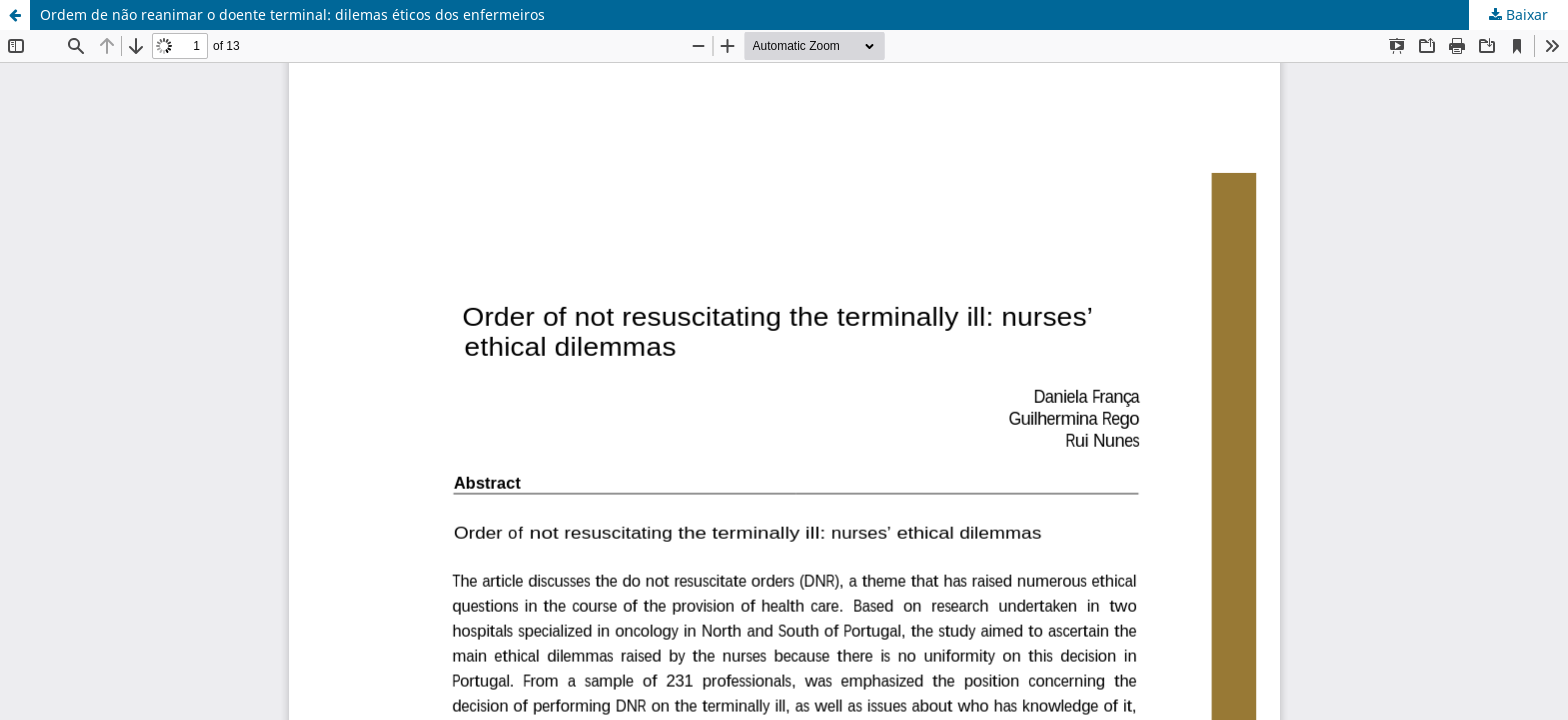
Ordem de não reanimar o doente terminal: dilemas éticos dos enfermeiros (292, 14)
